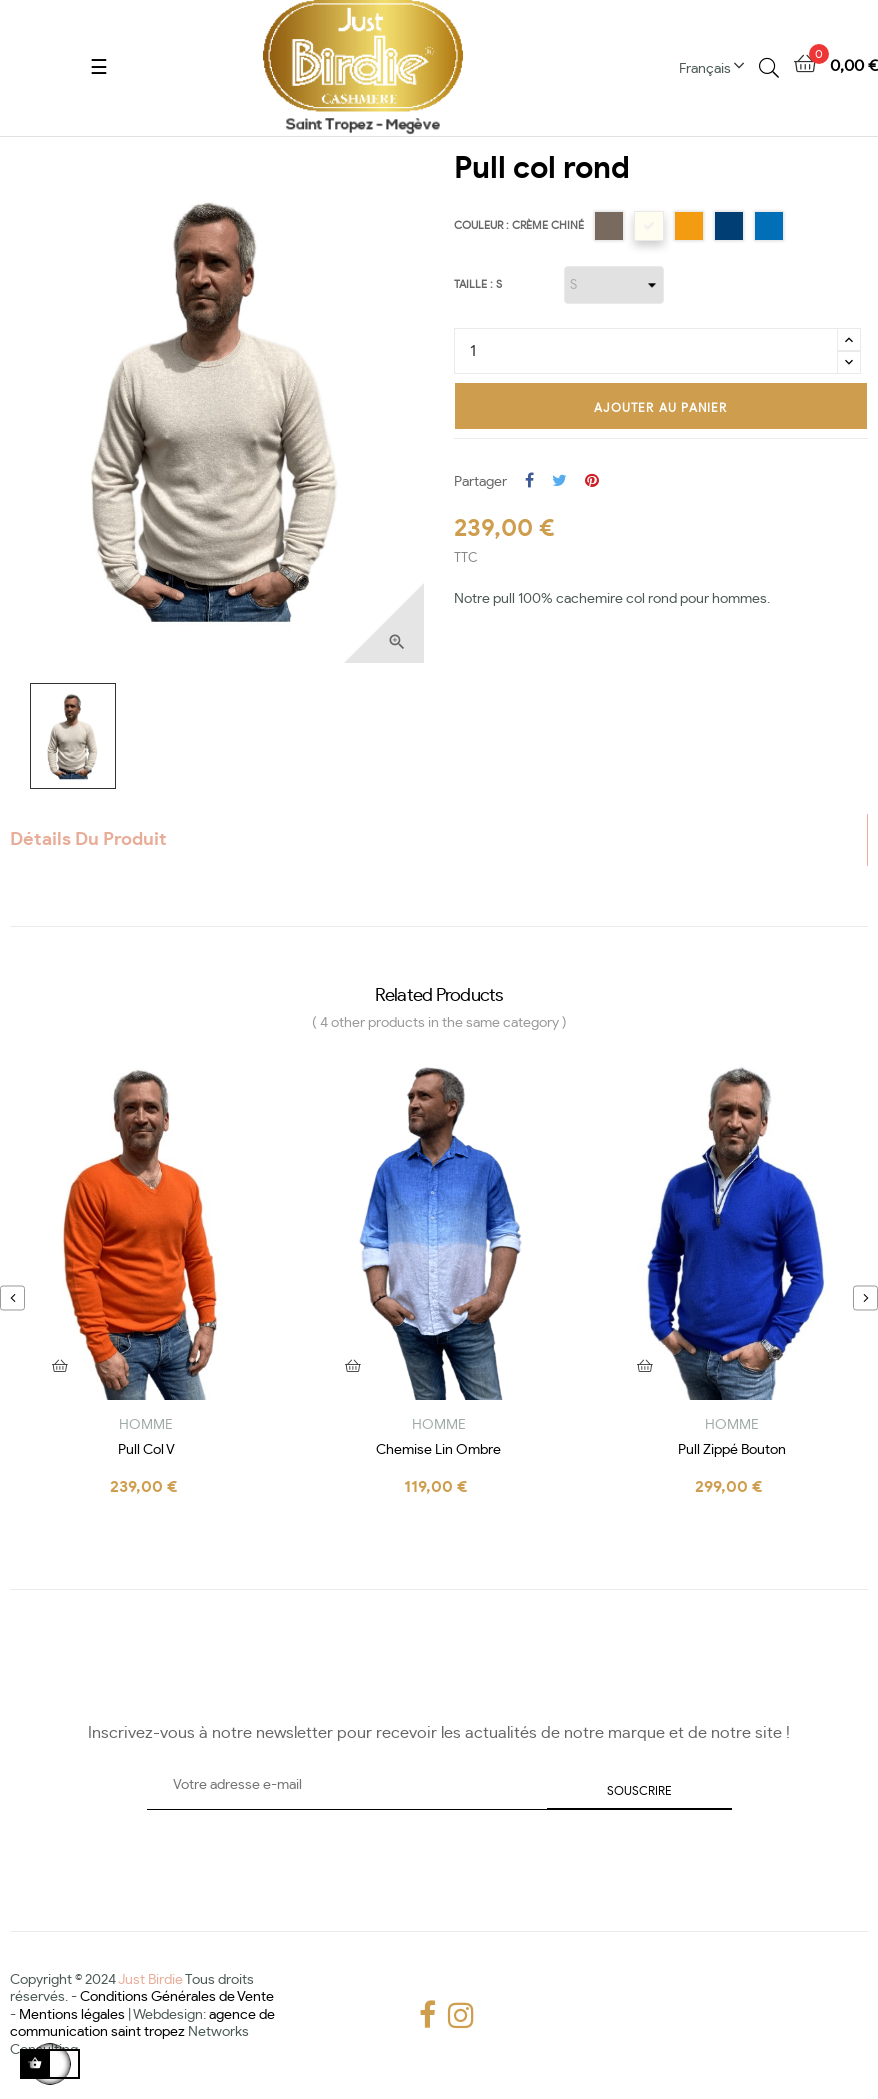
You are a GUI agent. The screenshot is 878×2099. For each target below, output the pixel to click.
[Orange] (689, 226)
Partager (529, 482)
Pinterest (592, 482)
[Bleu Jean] (729, 226)
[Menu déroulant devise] (719, 67)
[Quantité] (646, 351)
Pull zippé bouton (732, 1450)
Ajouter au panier (660, 408)
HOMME (146, 1425)
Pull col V (146, 1450)
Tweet (559, 482)
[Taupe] (609, 226)
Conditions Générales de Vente (177, 1997)
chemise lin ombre (438, 1450)
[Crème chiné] (649, 226)
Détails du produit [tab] (88, 840)
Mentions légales (72, 2015)
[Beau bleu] (769, 226)
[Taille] (614, 285)
